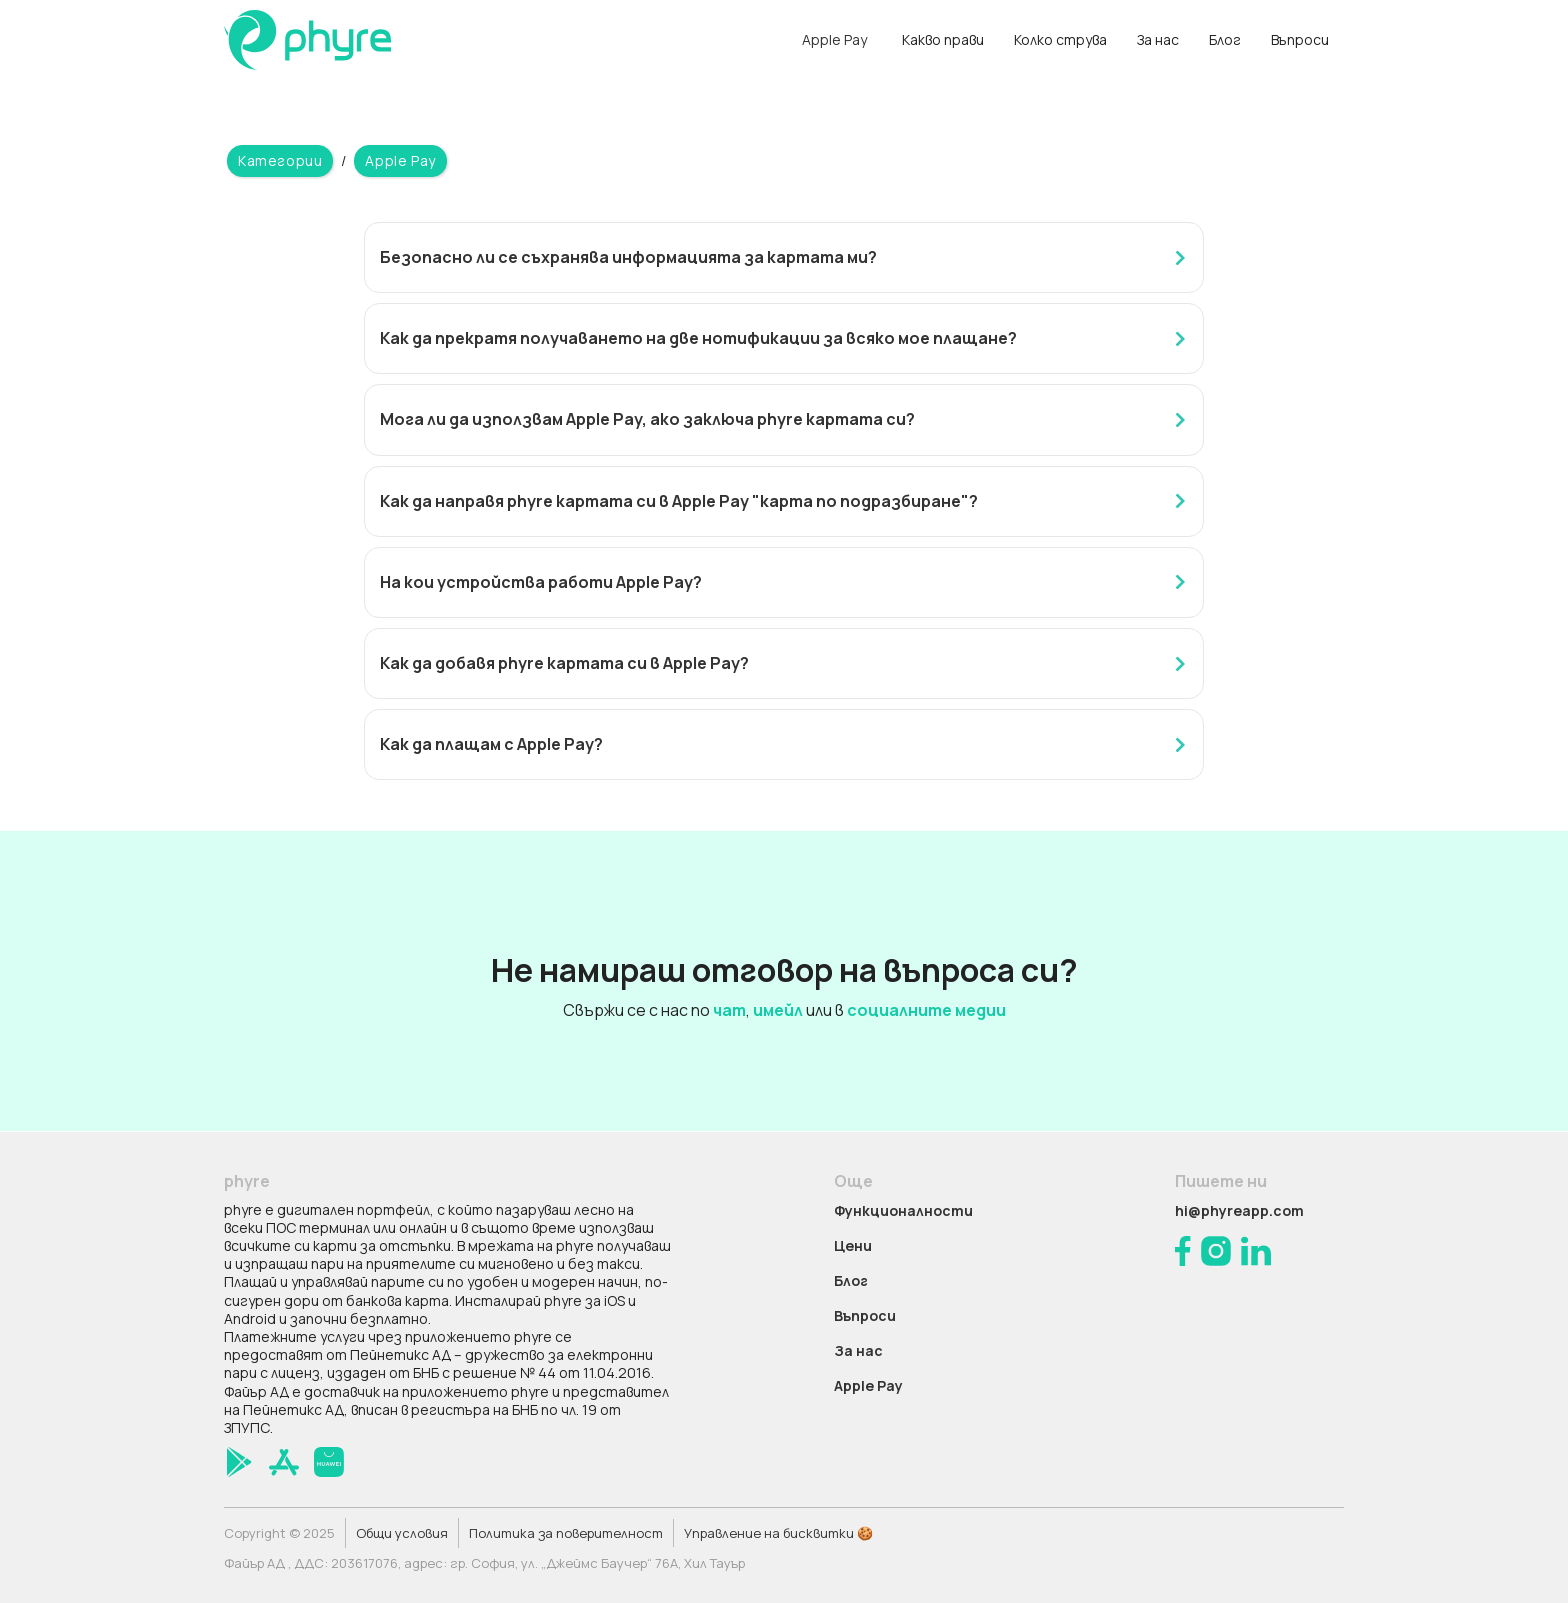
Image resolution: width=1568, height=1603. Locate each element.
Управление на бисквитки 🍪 (778, 1533)
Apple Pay (400, 160)
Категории (280, 160)
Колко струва (1060, 39)
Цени (853, 1245)
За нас (1158, 39)
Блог (1225, 39)
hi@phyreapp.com (1239, 1210)
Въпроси (1300, 39)
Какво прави (943, 39)
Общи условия (402, 1533)
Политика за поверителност (566, 1533)
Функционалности (903, 1210)
